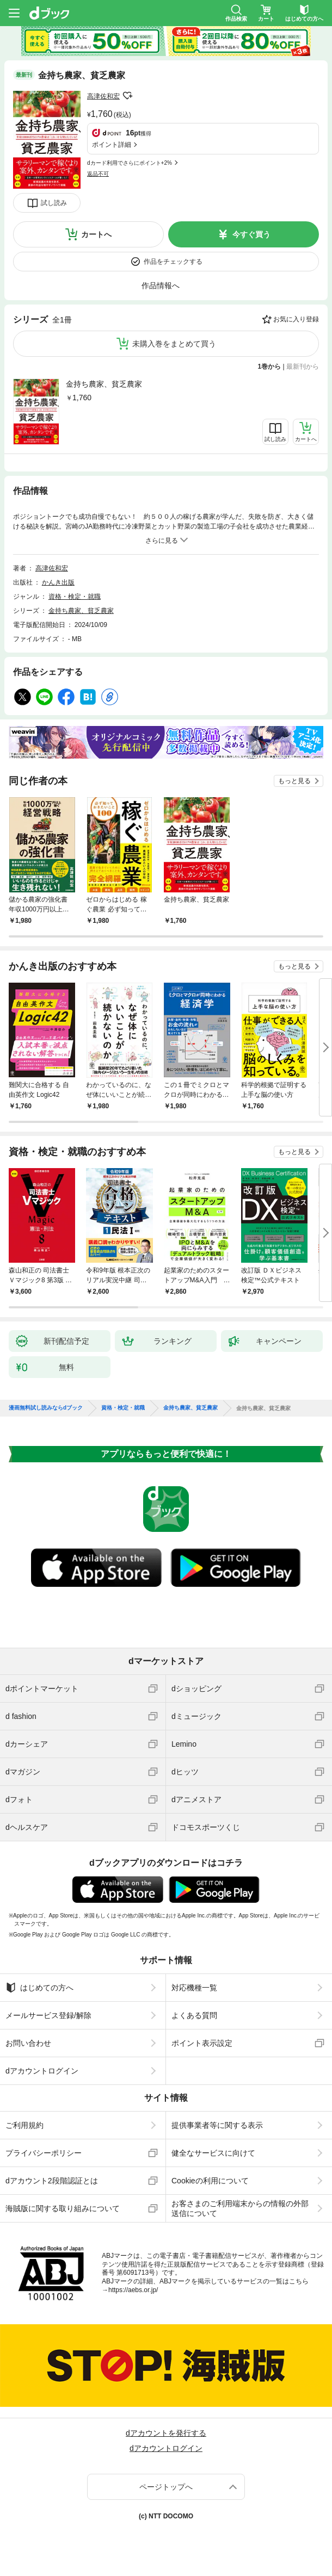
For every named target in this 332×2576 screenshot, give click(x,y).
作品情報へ (161, 285)
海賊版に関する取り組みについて (62, 2208)
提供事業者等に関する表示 (217, 2125)
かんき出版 (58, 582)
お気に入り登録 (296, 319)
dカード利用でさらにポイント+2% (129, 163)
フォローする (127, 95)
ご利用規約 (24, 2125)
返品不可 (98, 174)
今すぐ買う (251, 234)
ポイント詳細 (111, 144)
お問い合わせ (28, 2043)
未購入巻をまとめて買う (174, 343)
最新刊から (302, 366)
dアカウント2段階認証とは (51, 2180)
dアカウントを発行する (166, 2433)
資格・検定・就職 (74, 596)
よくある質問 (194, 2015)
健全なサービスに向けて (213, 2153)
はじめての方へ (39, 1987)
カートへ (96, 234)
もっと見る (294, 781)
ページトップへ (166, 2486)
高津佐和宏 (103, 96)
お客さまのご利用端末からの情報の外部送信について (240, 2208)
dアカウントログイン (41, 2070)
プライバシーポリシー (43, 2153)
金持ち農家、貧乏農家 (104, 384)
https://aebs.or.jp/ (133, 2290)
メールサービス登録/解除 (48, 2015)
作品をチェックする (173, 261)
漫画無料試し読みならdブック (46, 1408)
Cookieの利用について (210, 2180)
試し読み (54, 203)
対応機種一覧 (194, 1987)
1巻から (269, 366)
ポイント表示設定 (201, 2043)
